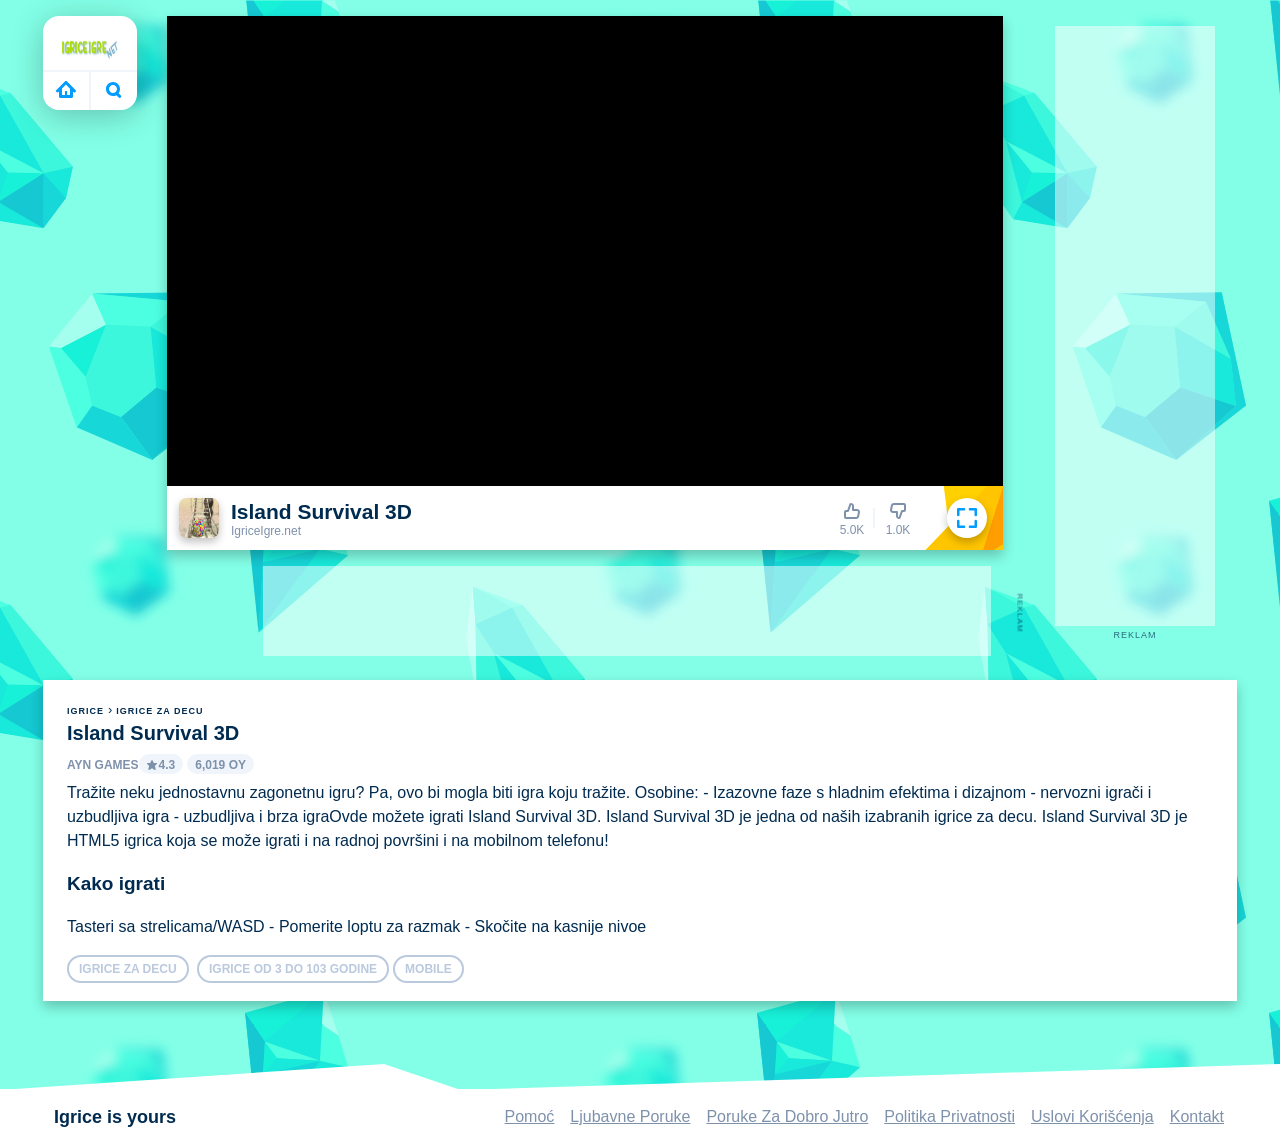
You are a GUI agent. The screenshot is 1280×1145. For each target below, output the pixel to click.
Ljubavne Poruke (630, 1116)
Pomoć (530, 1116)
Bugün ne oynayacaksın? (114, 90)
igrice (85, 711)
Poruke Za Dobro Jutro (787, 1116)
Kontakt (1197, 1116)
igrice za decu (159, 711)
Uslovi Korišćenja (1092, 1116)
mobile (428, 969)
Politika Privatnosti (949, 1116)
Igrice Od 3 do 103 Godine (293, 969)
